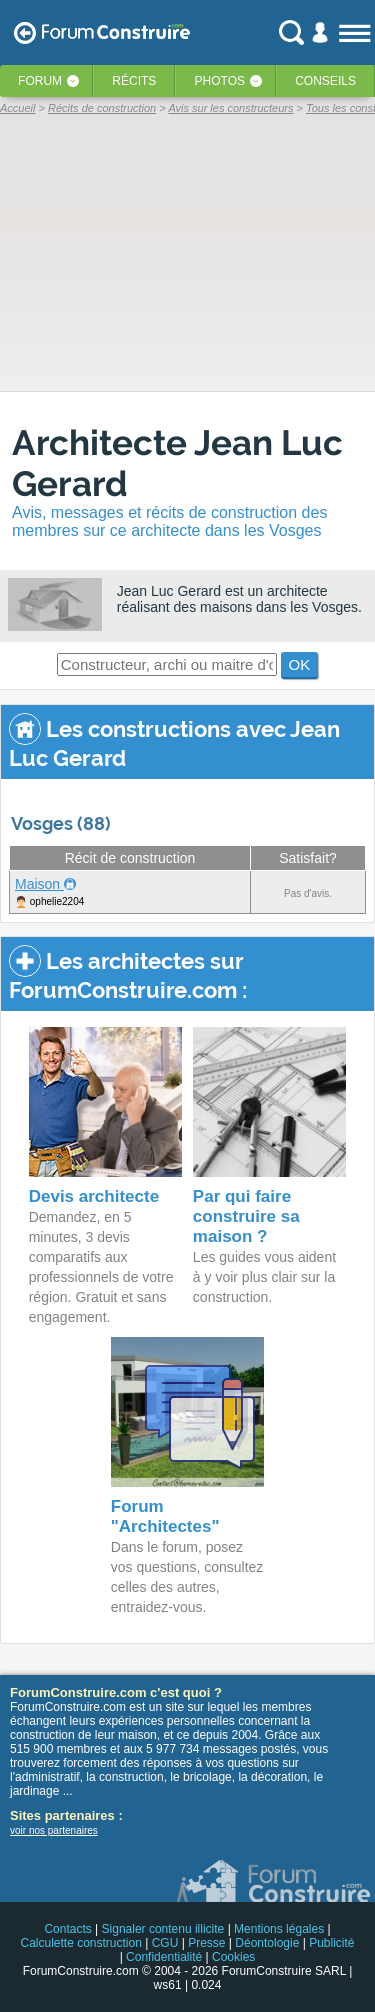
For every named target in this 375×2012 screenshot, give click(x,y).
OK (300, 664)
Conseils (325, 81)
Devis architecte (94, 1196)
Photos (220, 81)
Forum (40, 81)
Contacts (67, 1929)
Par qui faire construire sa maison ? (246, 1216)
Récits (134, 81)
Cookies (233, 1957)
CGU (165, 1943)
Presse (206, 1943)
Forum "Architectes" (165, 1516)
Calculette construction (80, 1943)
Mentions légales (279, 1929)
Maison (39, 884)
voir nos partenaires (54, 1830)
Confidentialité (164, 1957)
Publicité (331, 1943)
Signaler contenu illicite (163, 1929)
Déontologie (267, 1943)
